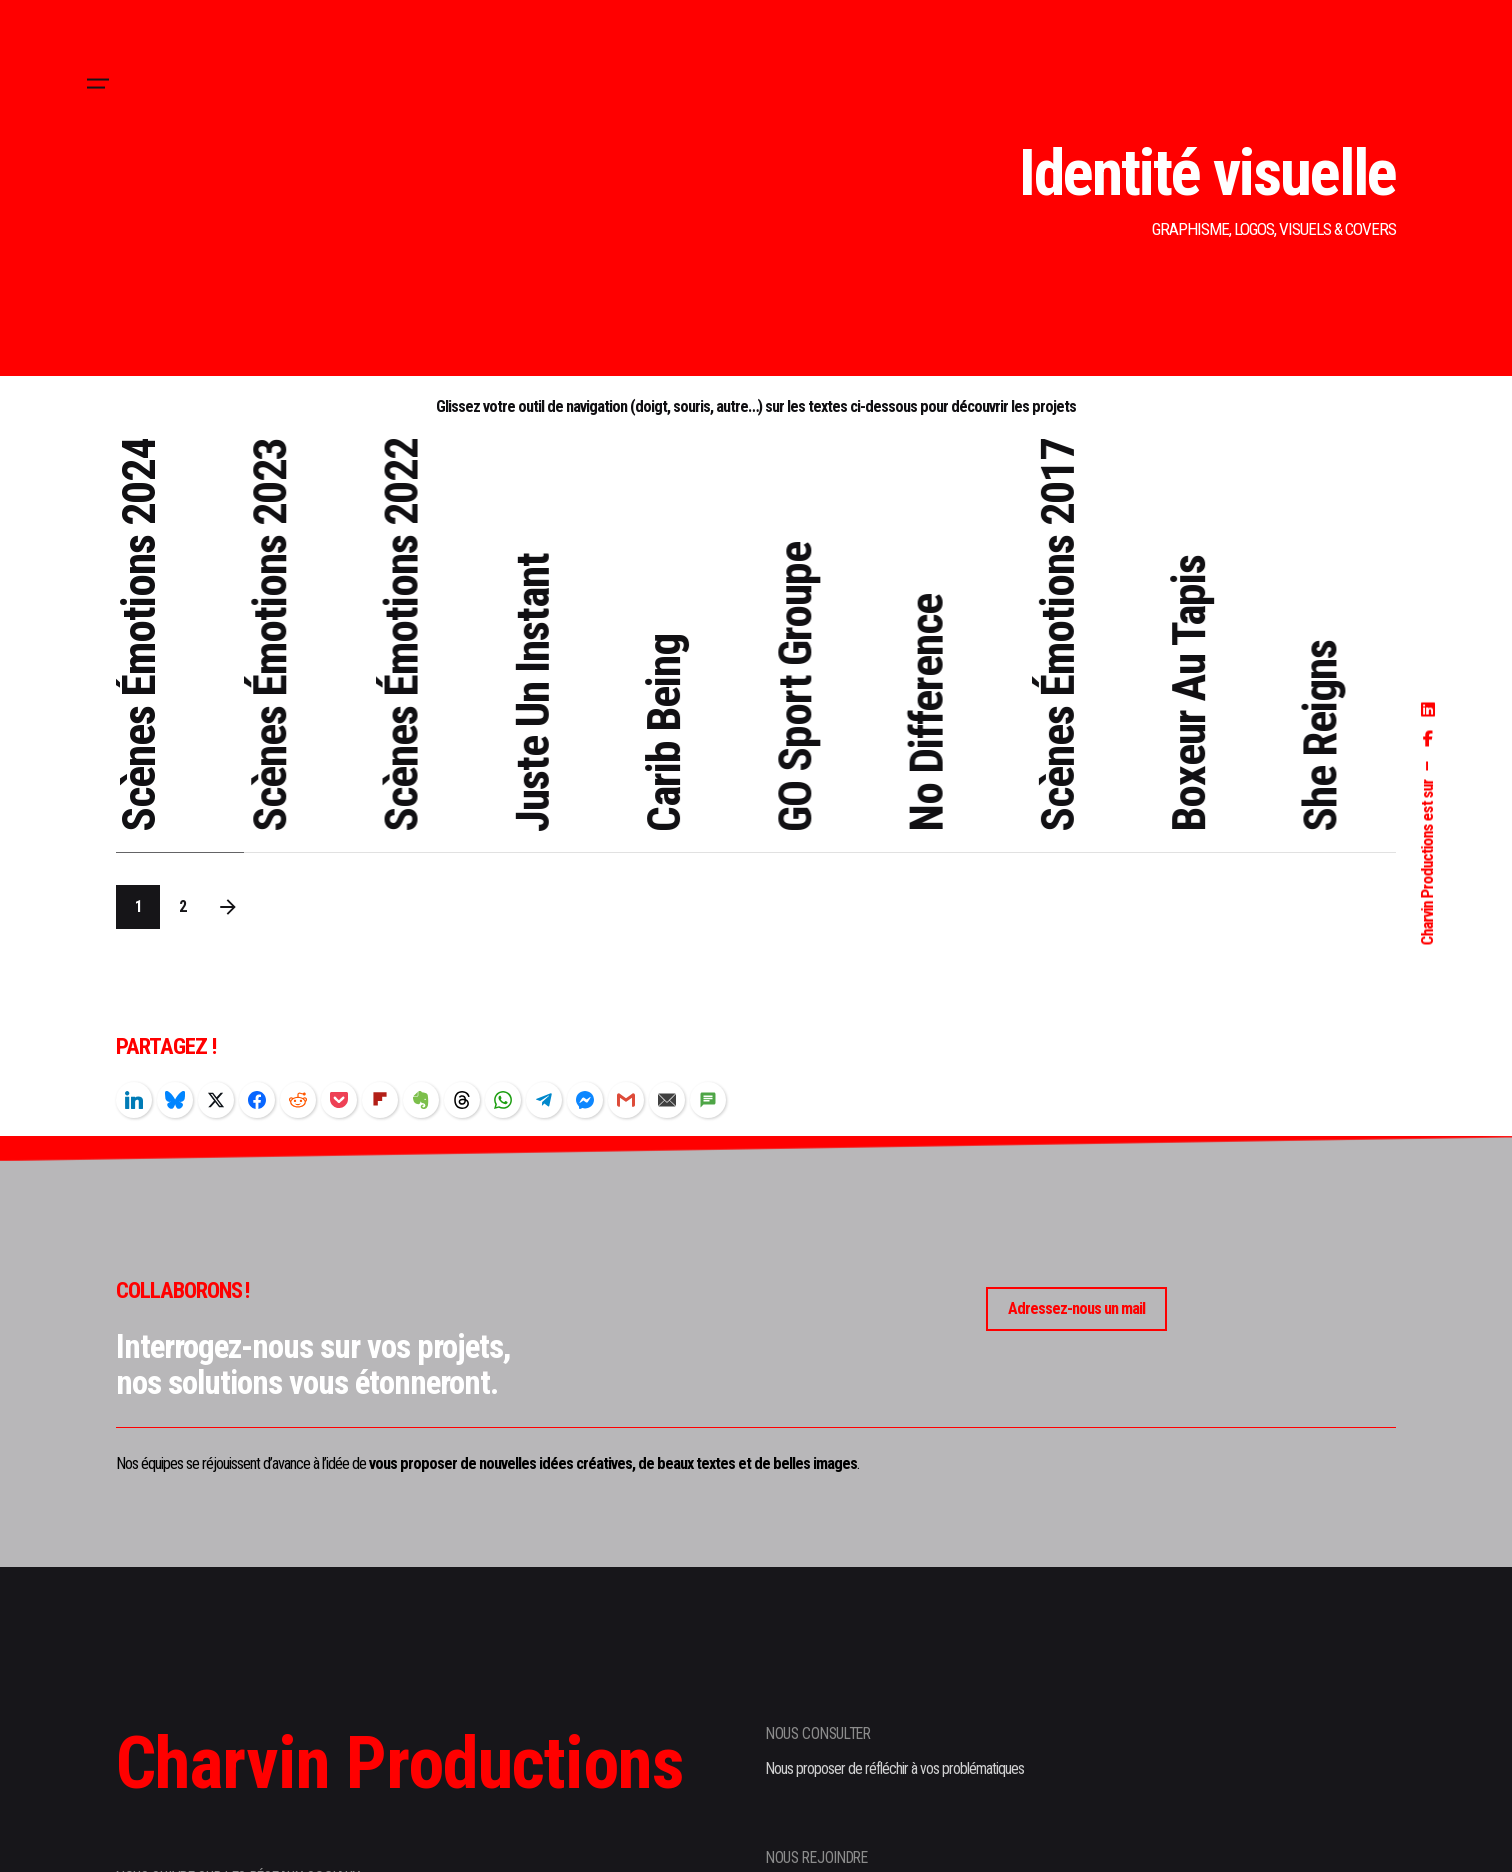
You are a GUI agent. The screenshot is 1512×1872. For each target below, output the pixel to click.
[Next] (228, 907)
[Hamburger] (98, 84)
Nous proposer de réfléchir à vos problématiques (895, 1769)
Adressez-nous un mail (1076, 1308)
